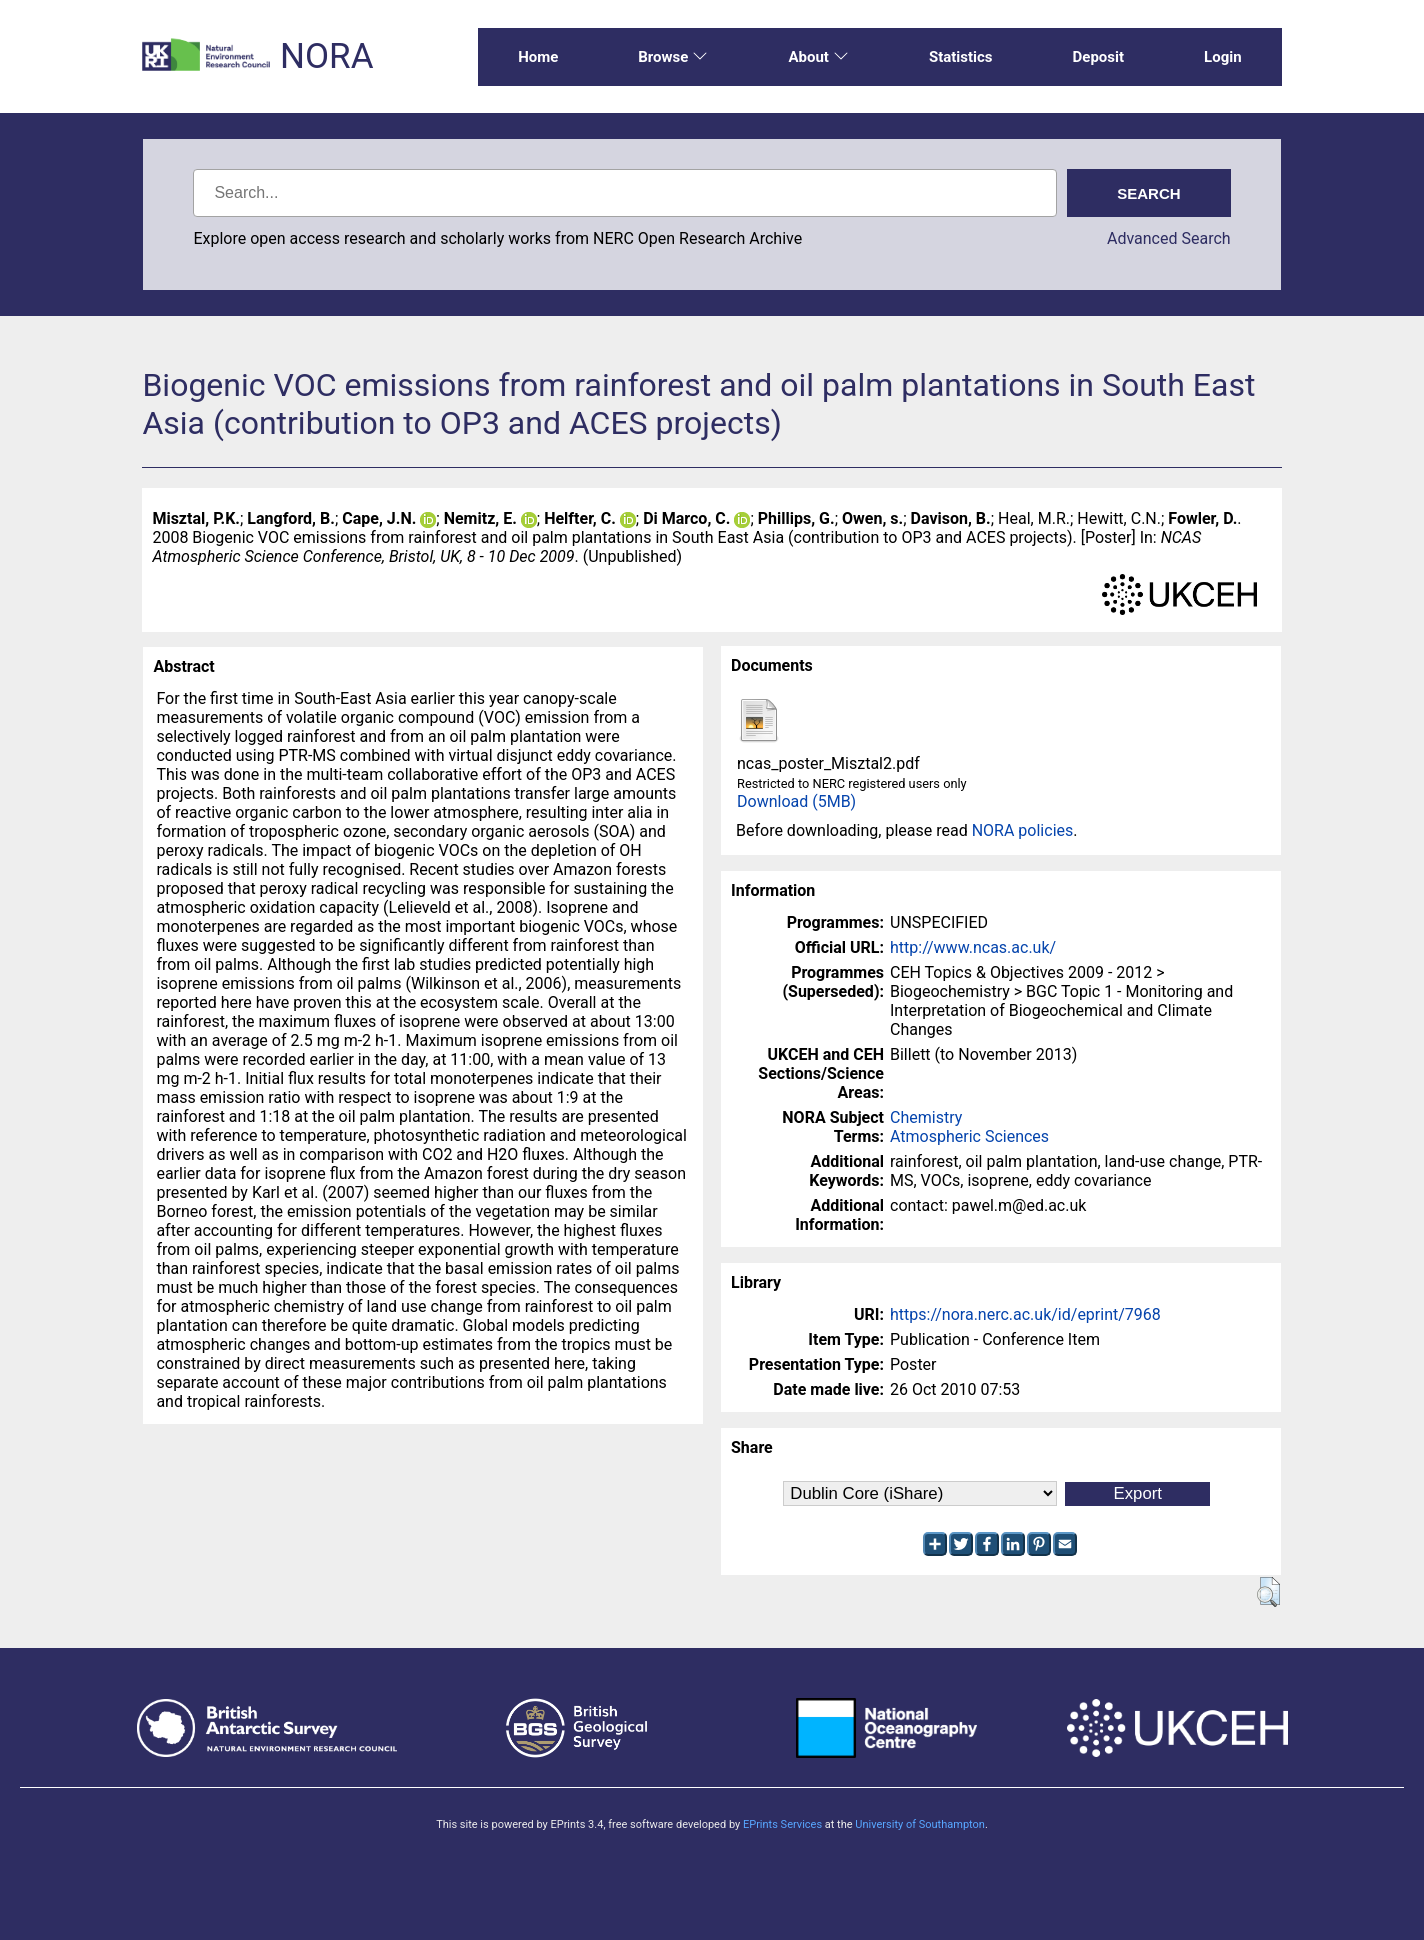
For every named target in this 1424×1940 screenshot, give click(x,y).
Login (1223, 57)
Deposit (1099, 57)
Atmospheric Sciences (969, 1136)
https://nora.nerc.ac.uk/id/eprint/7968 (1025, 1314)
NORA (326, 56)
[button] (1268, 1592)
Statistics (961, 57)
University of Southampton (920, 1824)
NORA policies (1023, 830)
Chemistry (926, 1117)
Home (538, 57)
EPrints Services (782, 1824)
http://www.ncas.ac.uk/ (973, 947)
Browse (673, 57)
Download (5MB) (796, 801)
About (818, 57)
